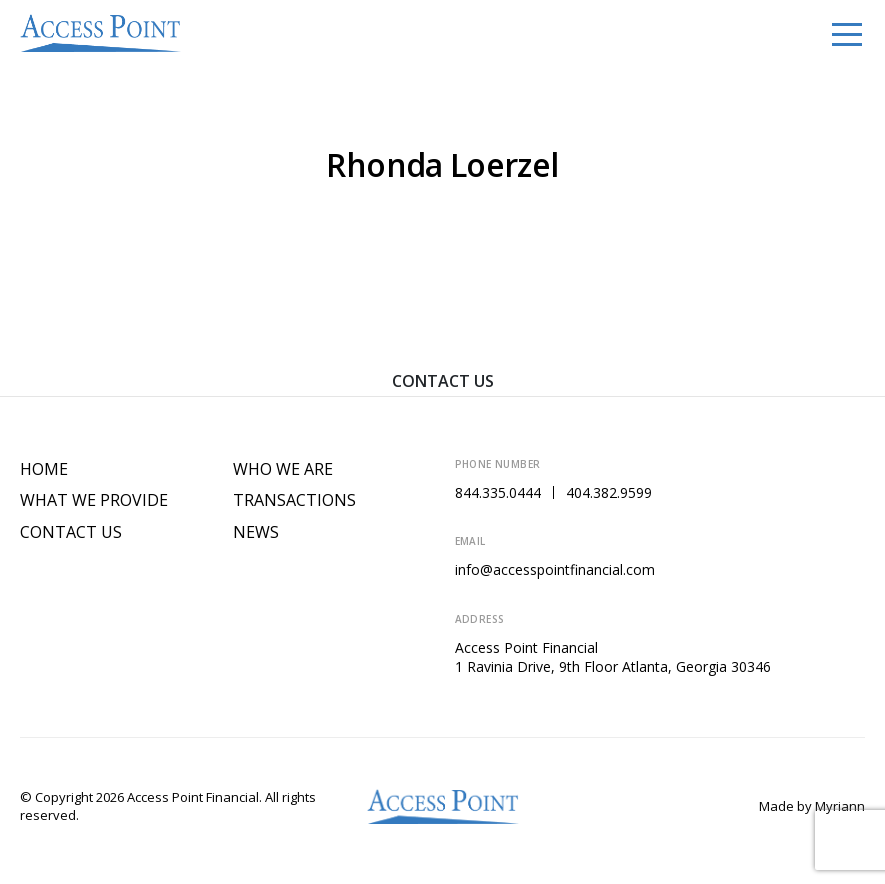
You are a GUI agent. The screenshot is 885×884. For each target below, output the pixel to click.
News (256, 532)
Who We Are (283, 469)
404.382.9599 (609, 492)
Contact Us (443, 381)
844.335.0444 (498, 492)
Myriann (840, 806)
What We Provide (94, 500)
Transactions (294, 500)
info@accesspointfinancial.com (555, 569)
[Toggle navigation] (847, 33)
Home (44, 469)
